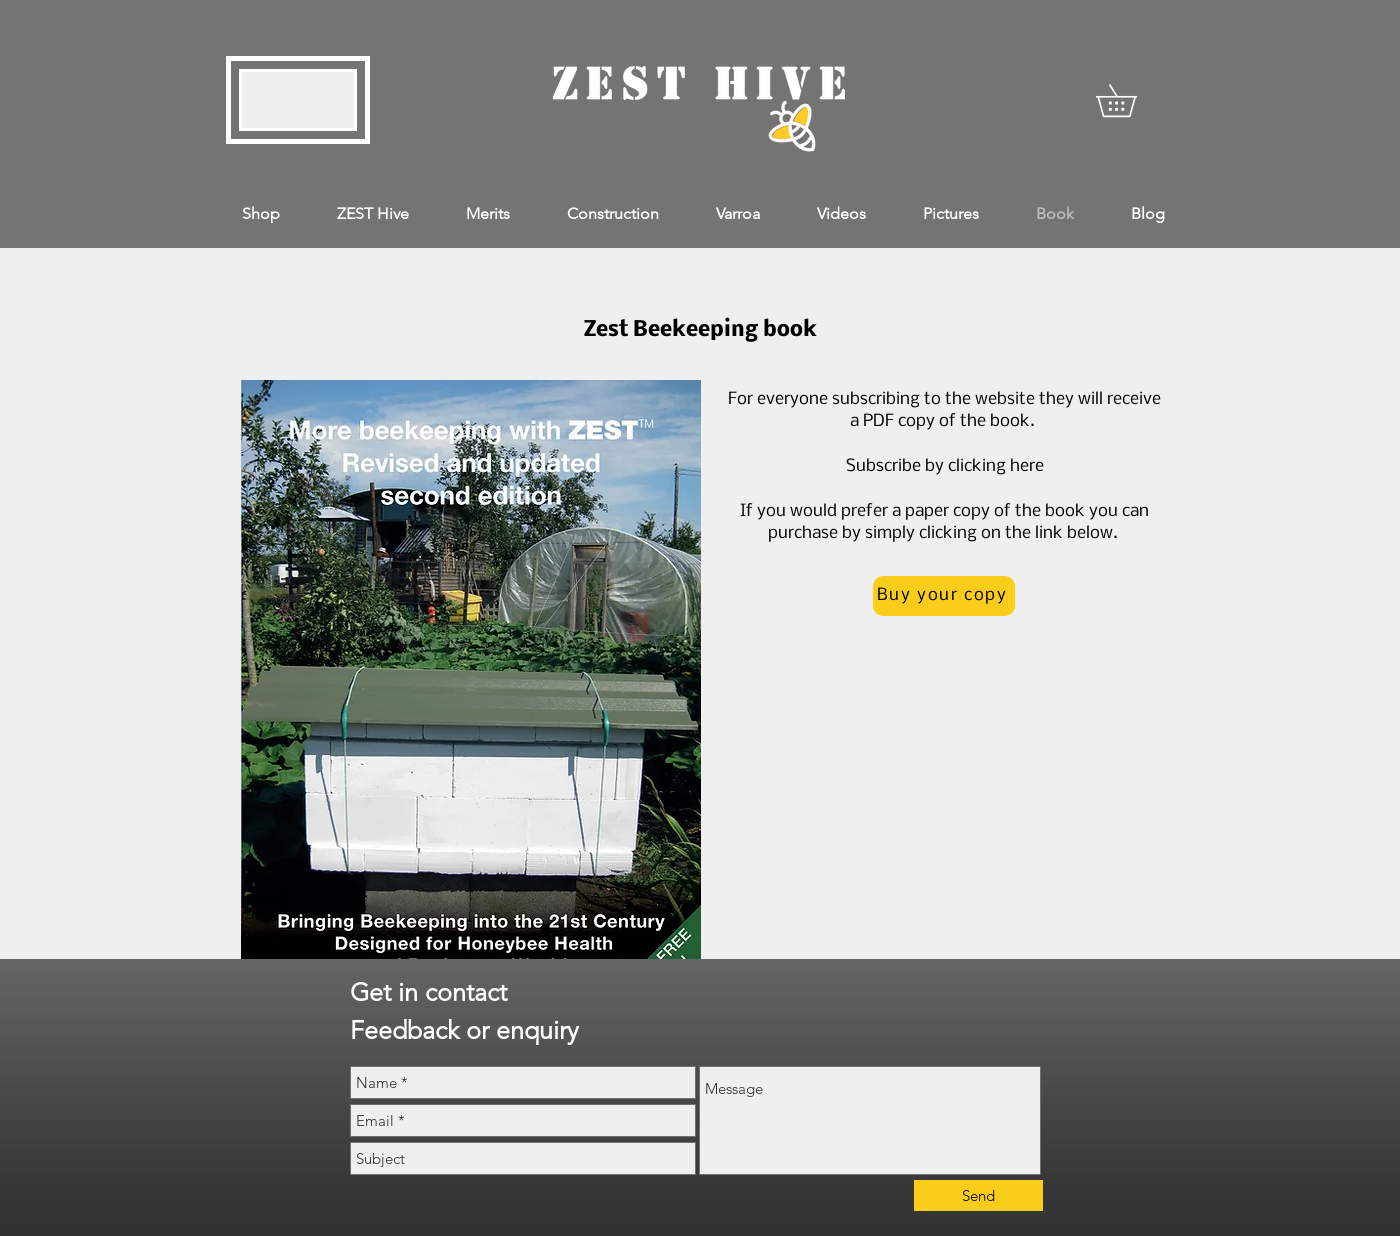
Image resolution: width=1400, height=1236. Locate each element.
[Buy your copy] (944, 596)
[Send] (978, 1195)
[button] (1132, 100)
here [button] (1027, 466)
